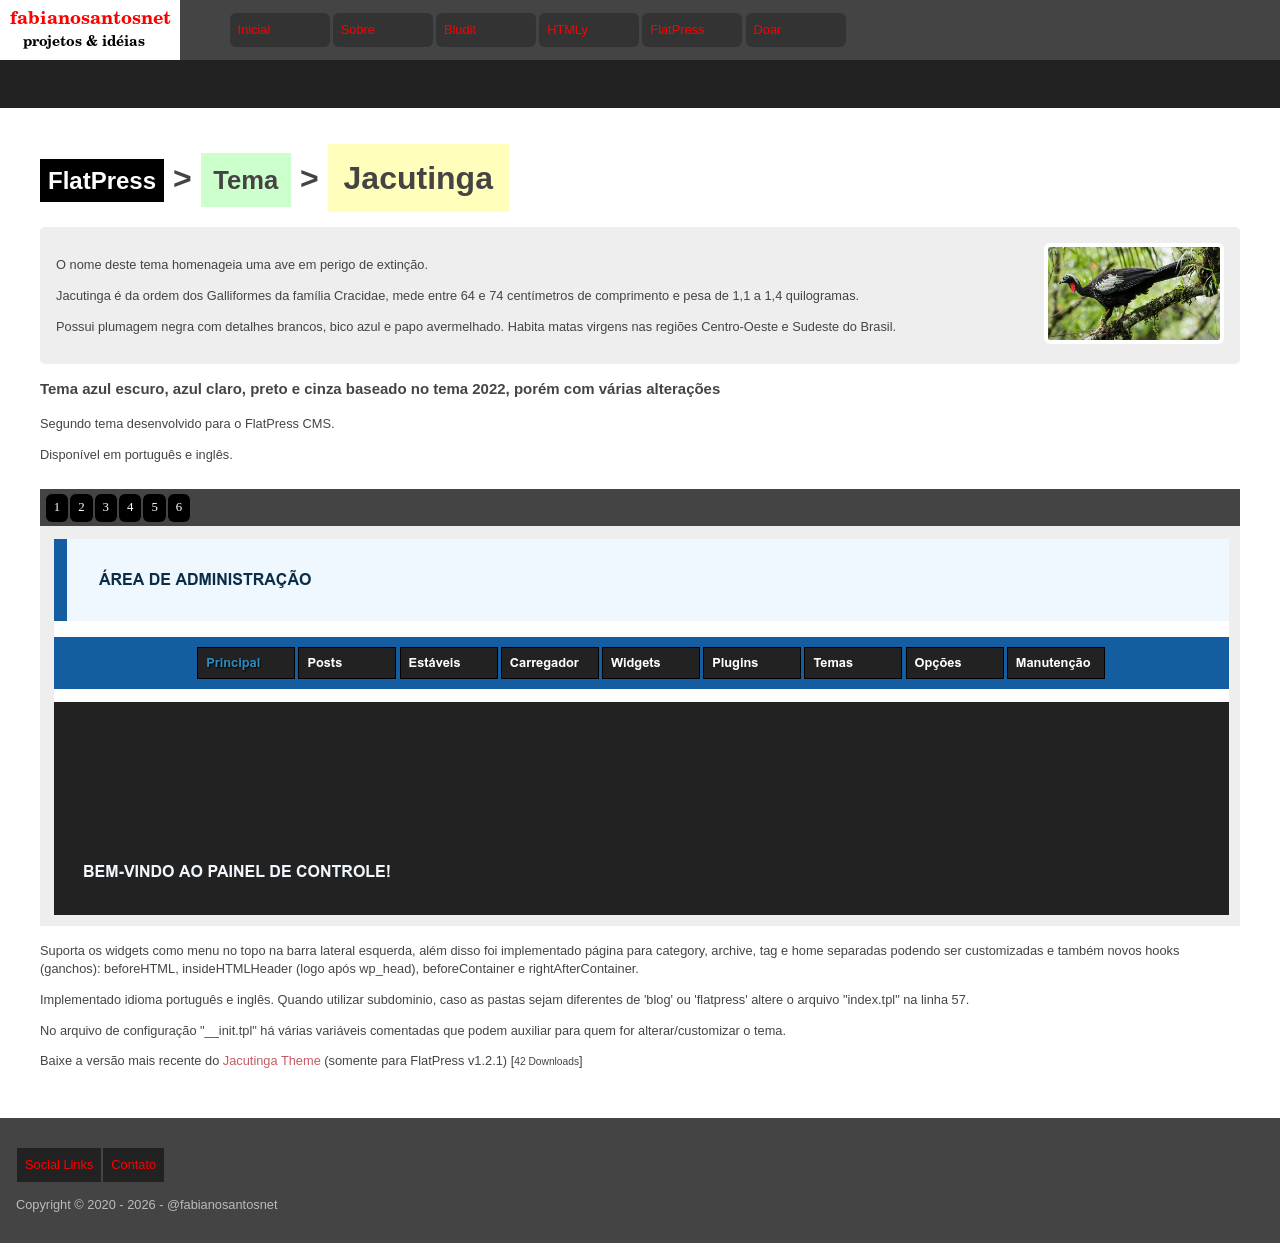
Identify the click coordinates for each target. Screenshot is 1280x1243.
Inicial (254, 29)
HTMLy (567, 29)
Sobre (358, 29)
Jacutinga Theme (272, 1060)
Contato (133, 1164)
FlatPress (677, 29)
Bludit (460, 29)
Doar (768, 29)
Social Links (59, 1164)
